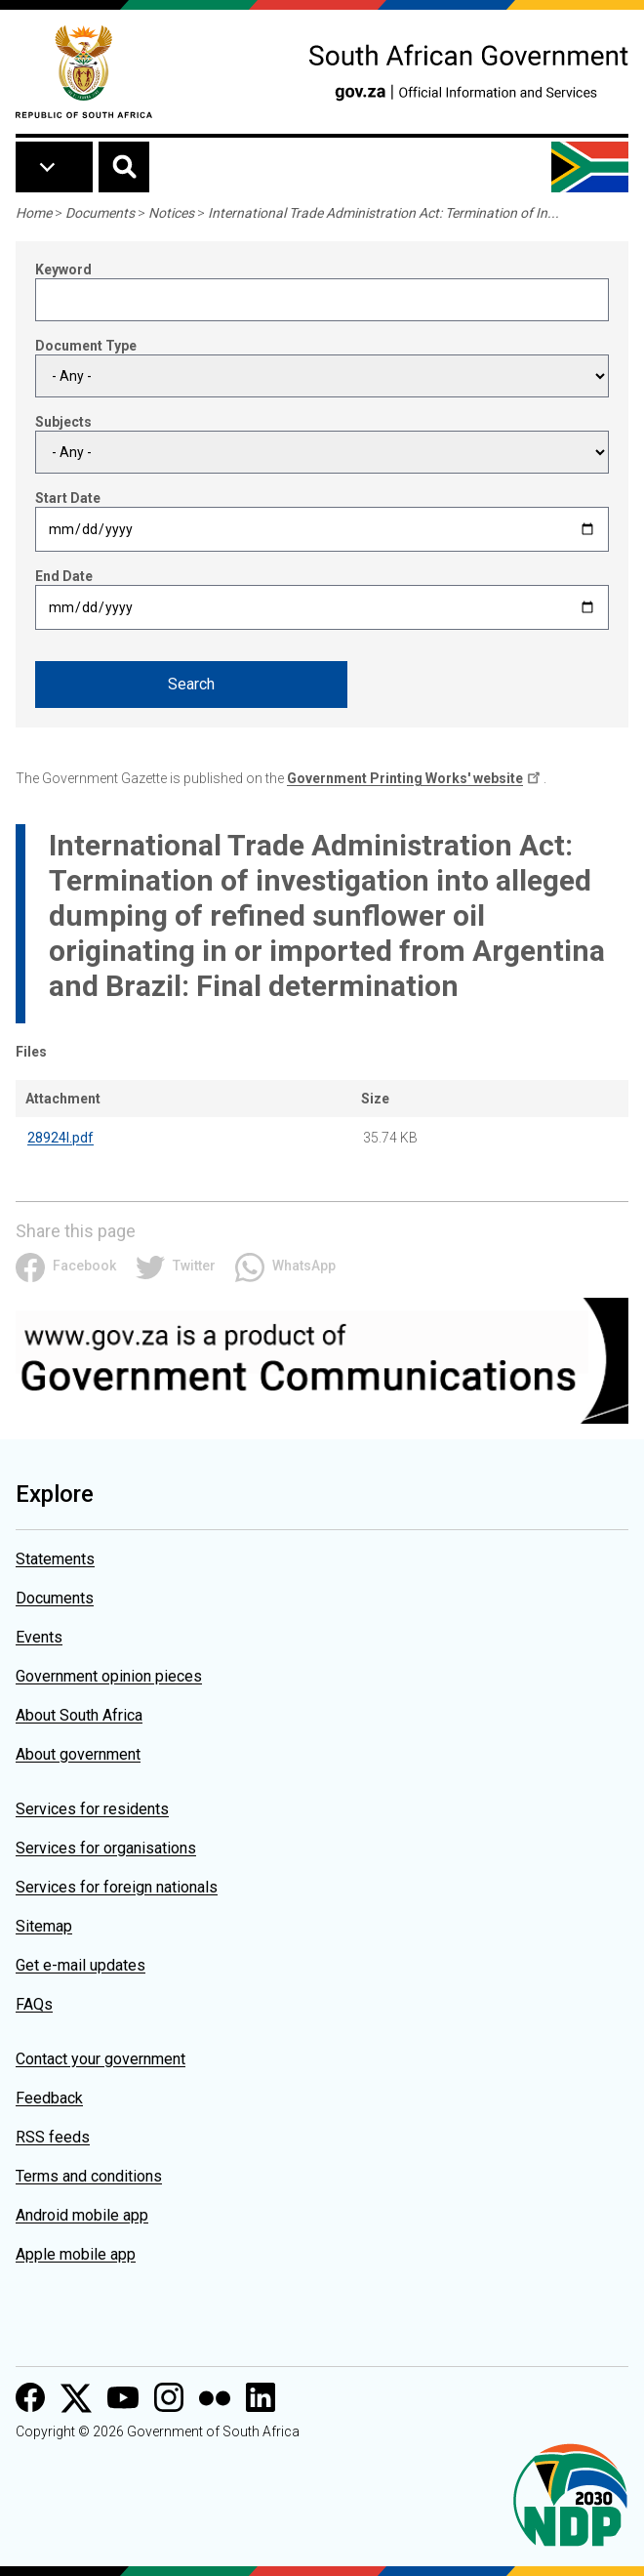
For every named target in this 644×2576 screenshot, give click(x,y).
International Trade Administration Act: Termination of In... (383, 213)
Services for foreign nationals (117, 1887)
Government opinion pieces (109, 1676)
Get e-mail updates (80, 1965)
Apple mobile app (76, 2254)
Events (39, 1637)
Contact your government (100, 2059)
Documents (100, 213)
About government (78, 1754)
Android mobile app (82, 2215)
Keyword (63, 269)
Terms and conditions (89, 2176)
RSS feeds (53, 2137)
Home (34, 213)
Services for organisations (106, 1848)
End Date (64, 576)
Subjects (63, 422)
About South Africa (79, 1715)
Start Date (68, 498)
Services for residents (92, 1809)
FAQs (34, 2004)
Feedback (49, 2098)
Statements (55, 1559)
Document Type (86, 345)
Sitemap (44, 1926)
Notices (171, 213)
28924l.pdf (60, 1137)
